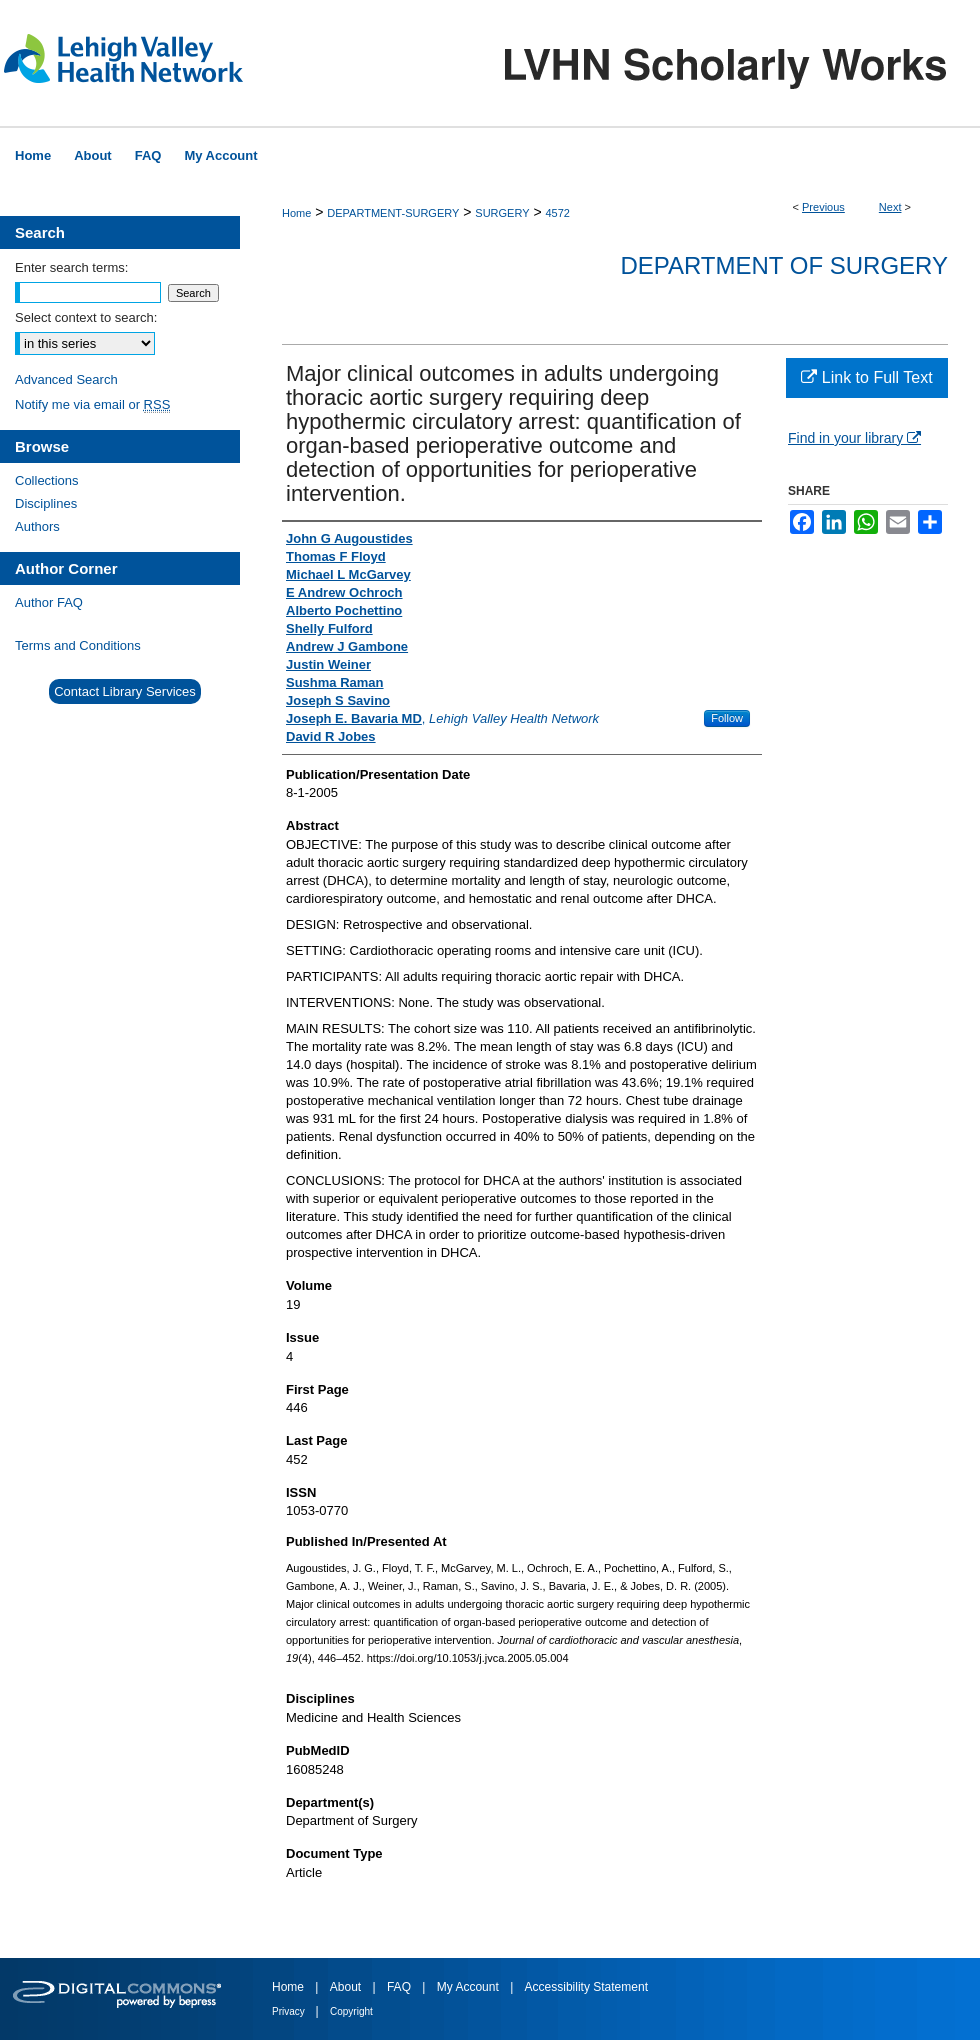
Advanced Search (66, 379)
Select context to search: (86, 317)
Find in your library (854, 438)
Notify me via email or (92, 404)
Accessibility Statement (586, 1987)
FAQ (400, 1987)
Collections (47, 480)
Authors (37, 526)
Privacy (290, 2011)
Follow (727, 718)
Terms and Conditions (78, 645)
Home (296, 213)
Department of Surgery (784, 265)
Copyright (351, 2011)
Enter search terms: (71, 267)
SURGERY (502, 213)
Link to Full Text (866, 377)
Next (890, 207)
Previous (823, 207)
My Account (469, 1987)
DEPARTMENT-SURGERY (393, 213)
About (347, 1987)
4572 (557, 213)
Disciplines (46, 503)
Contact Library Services (125, 691)
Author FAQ (49, 602)
